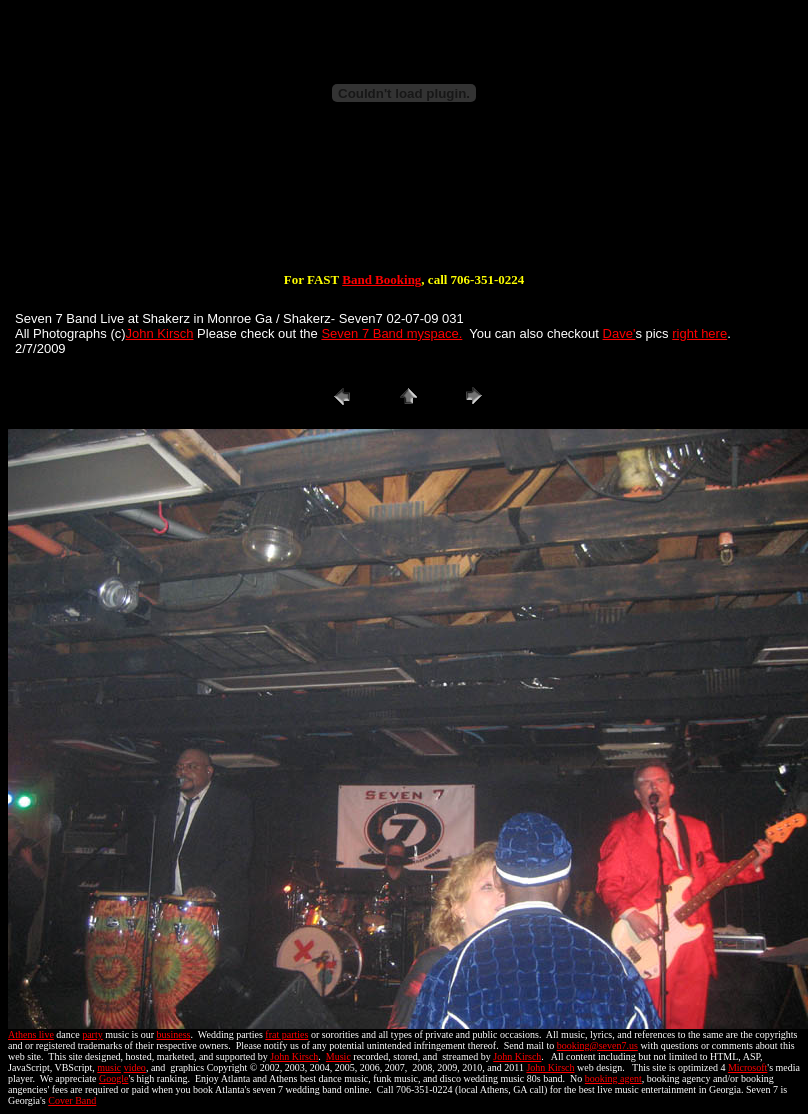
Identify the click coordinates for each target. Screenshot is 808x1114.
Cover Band (72, 1100)
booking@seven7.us (597, 1045)
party (92, 1034)
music (109, 1067)
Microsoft (747, 1067)
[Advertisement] (404, 208)
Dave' (619, 333)
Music (338, 1056)
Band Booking (381, 279)
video (135, 1067)
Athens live (31, 1034)
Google (113, 1078)
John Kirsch (160, 333)
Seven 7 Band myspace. (391, 333)
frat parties (286, 1034)
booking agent (613, 1078)
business (174, 1034)
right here (699, 333)
